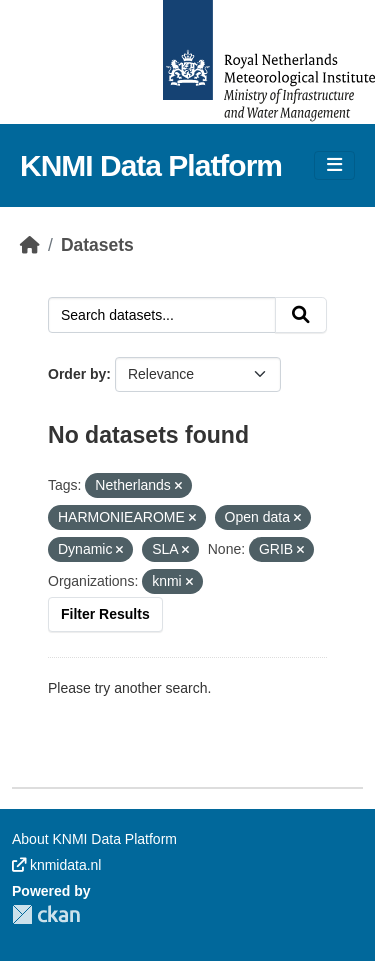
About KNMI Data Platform (94, 839)
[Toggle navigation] (334, 165)
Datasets (97, 245)
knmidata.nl (56, 865)
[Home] (30, 245)
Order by (77, 374)
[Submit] (301, 315)
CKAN (46, 914)
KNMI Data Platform (151, 165)
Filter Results (105, 614)
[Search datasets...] (162, 315)
